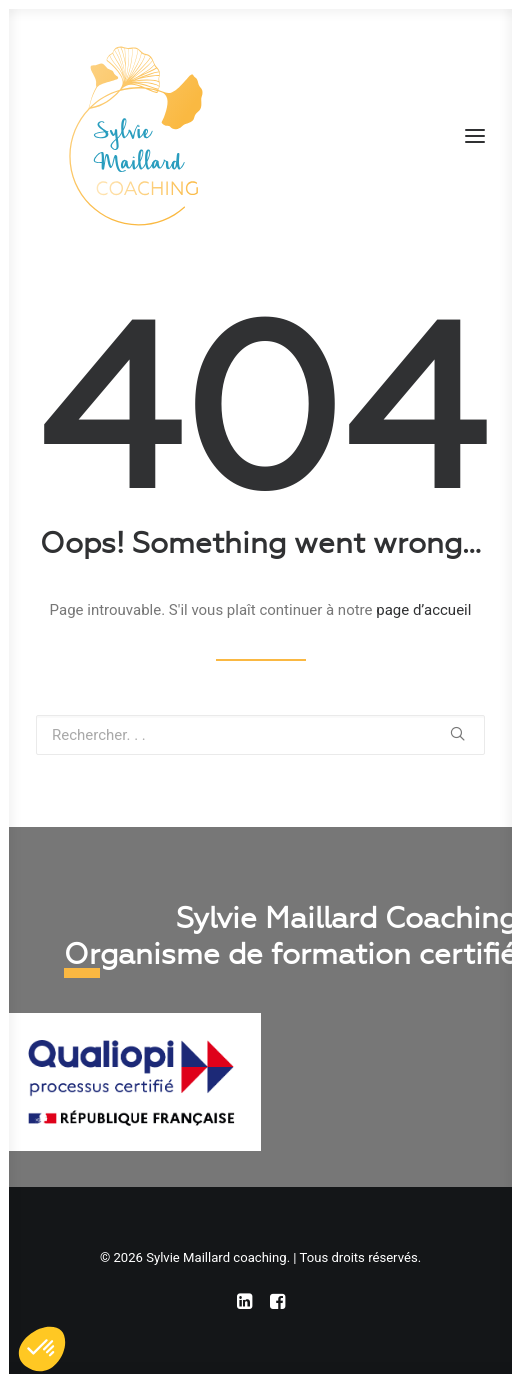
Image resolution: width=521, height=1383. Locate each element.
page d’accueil (423, 610)
